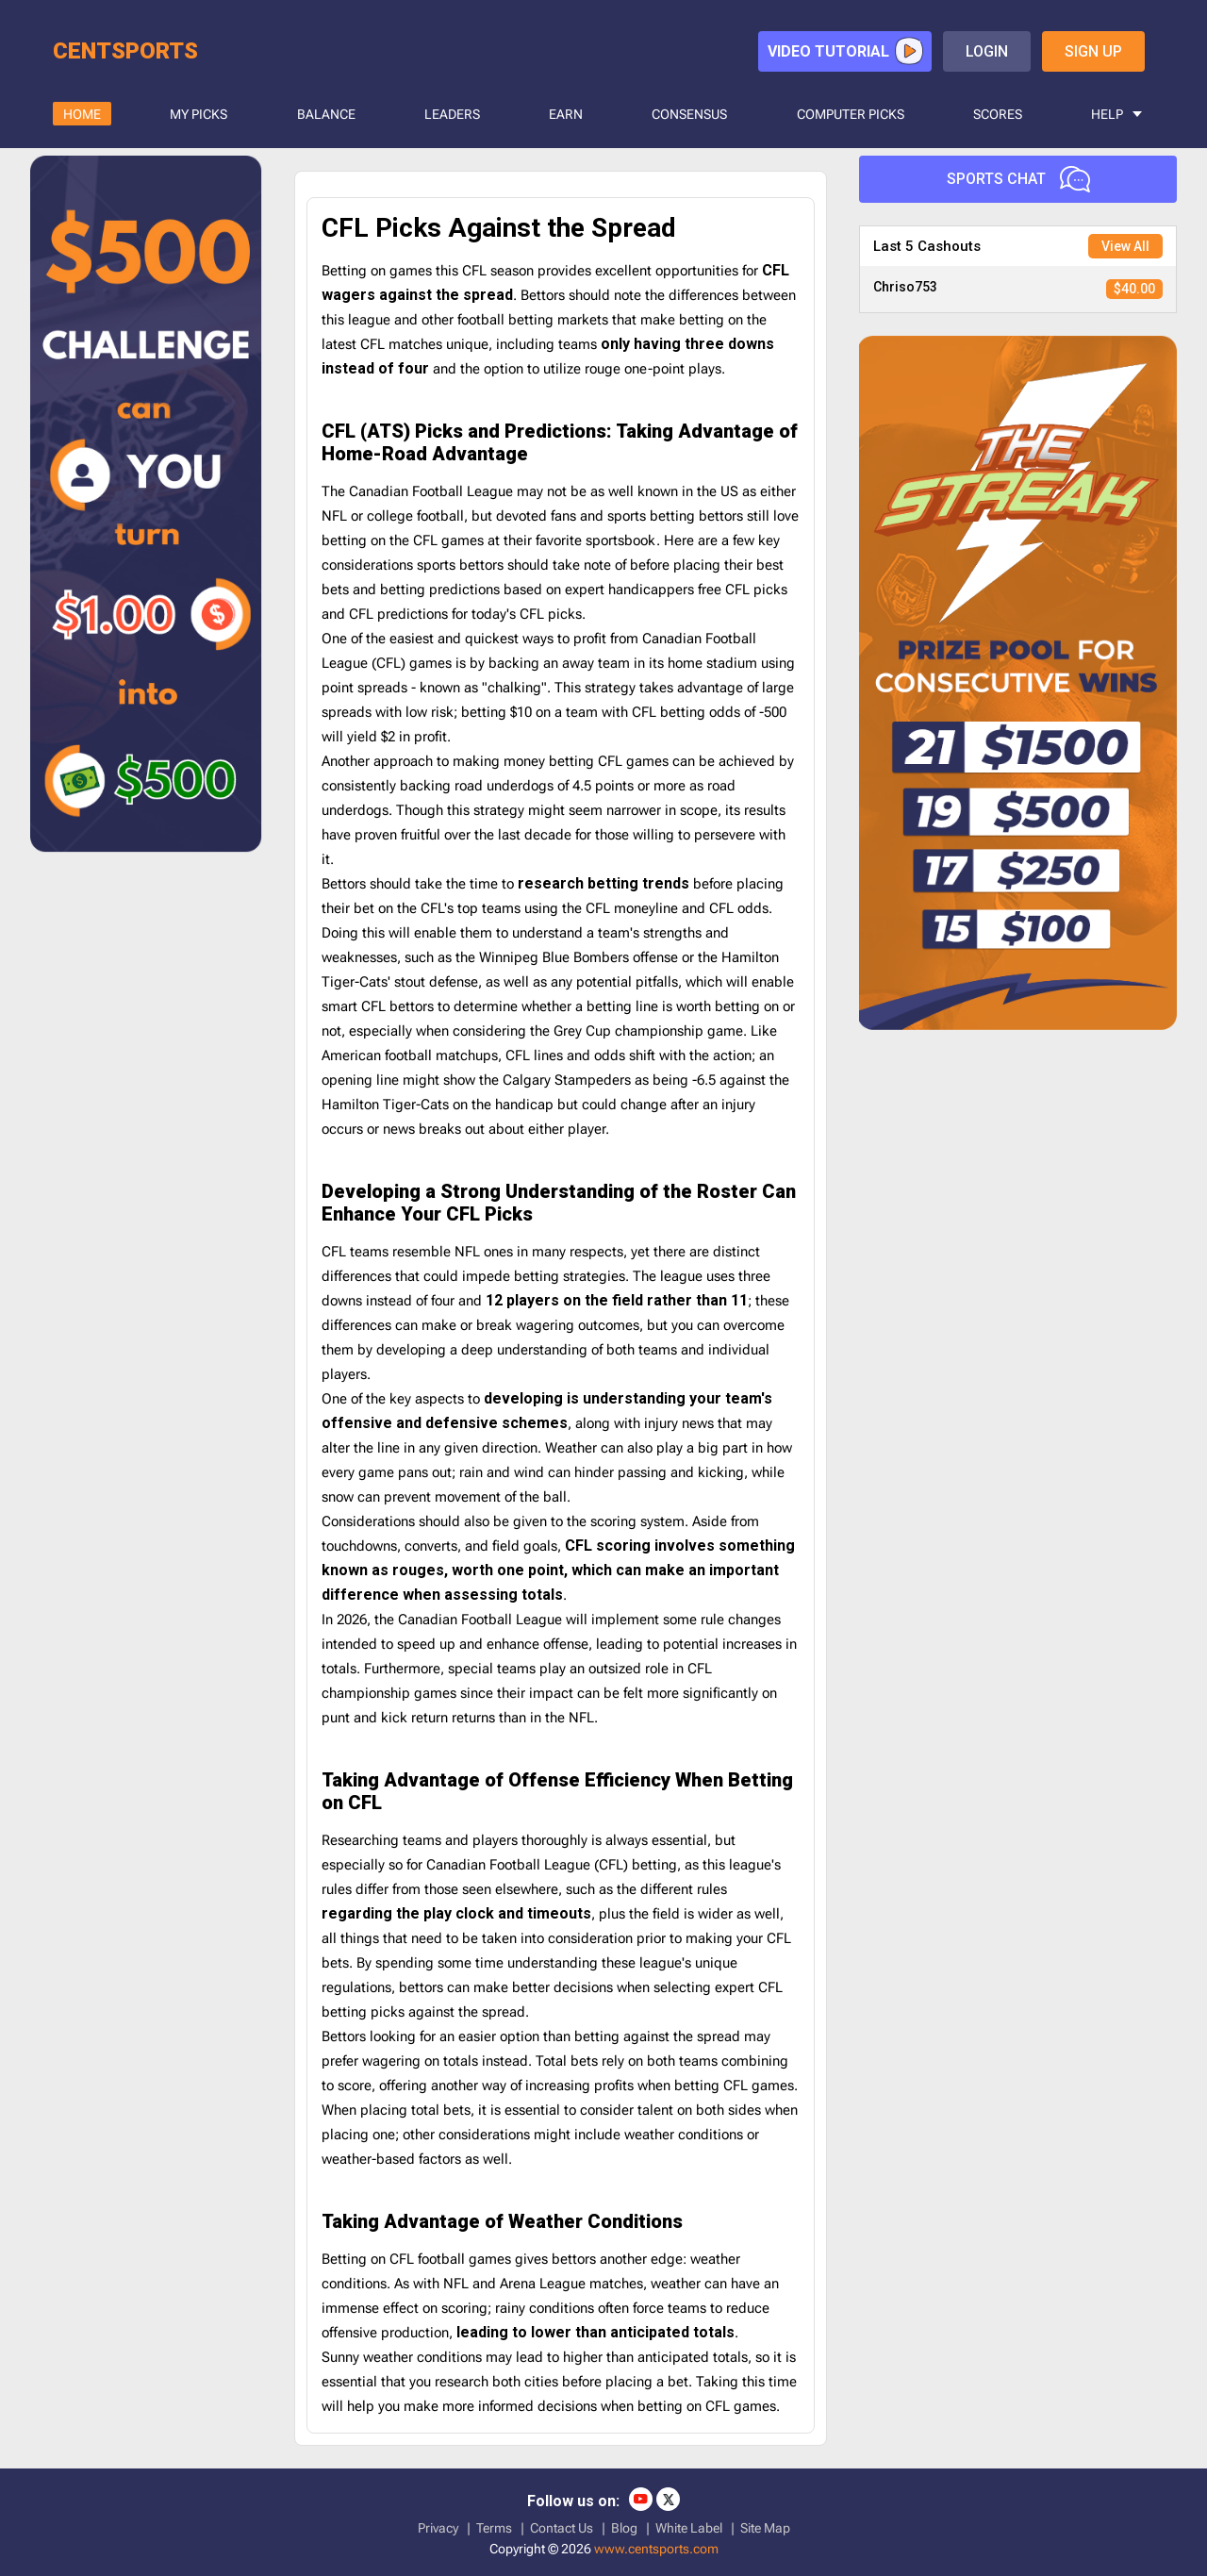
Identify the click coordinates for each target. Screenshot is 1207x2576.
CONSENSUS (689, 114)
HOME (82, 114)
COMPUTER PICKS (850, 114)
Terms (494, 2527)
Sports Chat (1018, 179)
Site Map (765, 2527)
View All (1125, 246)
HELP (1107, 114)
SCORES (997, 114)
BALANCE (326, 114)
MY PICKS (198, 114)
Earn (566, 114)
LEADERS (452, 114)
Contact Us (561, 2527)
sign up (1093, 51)
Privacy (438, 2527)
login (987, 51)
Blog (624, 2527)
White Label (688, 2527)
